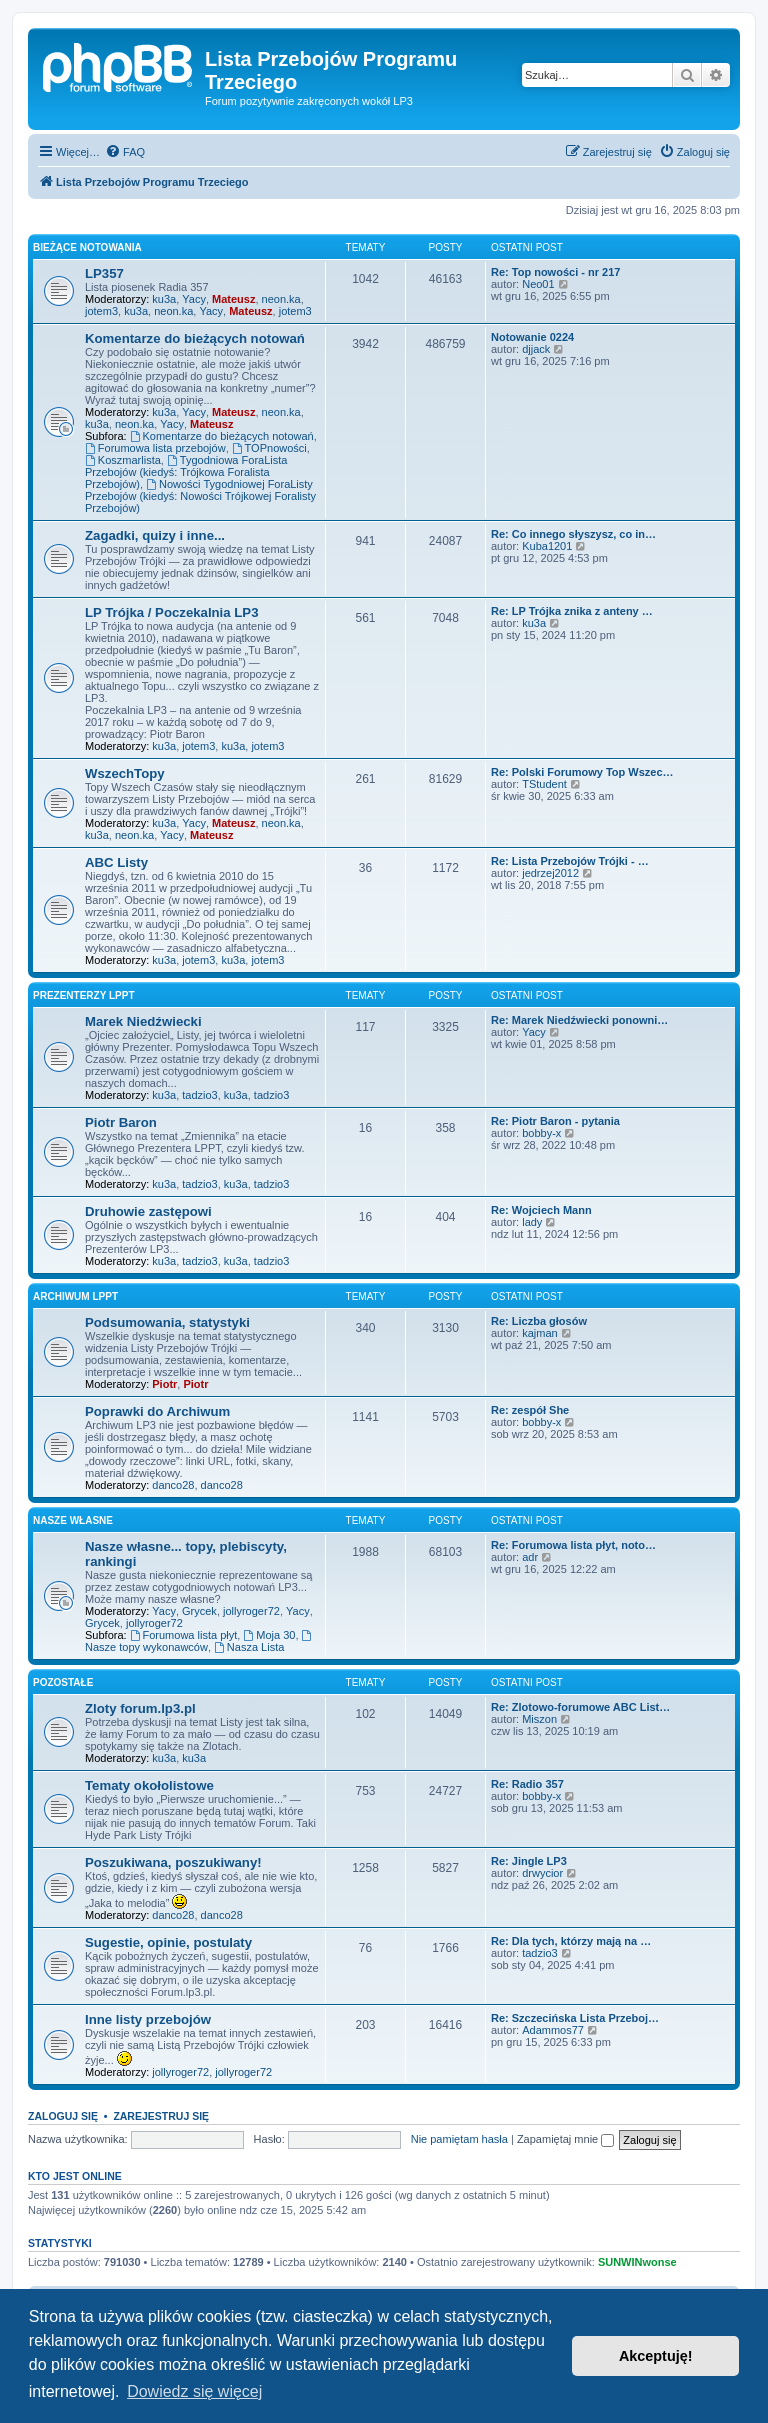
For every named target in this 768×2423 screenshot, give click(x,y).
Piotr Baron (121, 1122)
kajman (539, 1333)
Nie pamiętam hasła (459, 2139)
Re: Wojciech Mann (541, 1210)
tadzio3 (199, 1095)
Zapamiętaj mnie (565, 2139)
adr (530, 1557)
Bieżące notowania (87, 247)
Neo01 (538, 284)
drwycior (542, 1873)
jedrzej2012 (550, 873)
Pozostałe (63, 1682)
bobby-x (541, 1133)
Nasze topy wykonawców (199, 1641)
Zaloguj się (63, 2116)
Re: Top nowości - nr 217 (555, 272)
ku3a (164, 299)
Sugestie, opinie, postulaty (168, 1942)
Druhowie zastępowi (148, 1211)
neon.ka (281, 299)
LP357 (104, 273)
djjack (536, 349)
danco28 (173, 1485)
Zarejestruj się (161, 2116)
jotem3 (101, 311)
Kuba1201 (547, 546)
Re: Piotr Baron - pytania (555, 1121)
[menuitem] (125, 152)
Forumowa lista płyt (184, 1635)
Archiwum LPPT (75, 1296)
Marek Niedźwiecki (143, 1021)
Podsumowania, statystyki (167, 1322)
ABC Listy (116, 862)
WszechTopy (125, 773)
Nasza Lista (249, 1647)
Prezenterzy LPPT (84, 995)
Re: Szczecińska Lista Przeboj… (575, 2018)
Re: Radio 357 (527, 1784)
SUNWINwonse (637, 2262)
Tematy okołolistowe (149, 1785)
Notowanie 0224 (532, 337)
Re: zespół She (530, 1410)
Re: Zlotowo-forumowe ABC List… (580, 1707)
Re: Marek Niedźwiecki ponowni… (579, 1020)
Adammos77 (553, 2030)
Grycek (199, 1611)
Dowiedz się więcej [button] (194, 2391)
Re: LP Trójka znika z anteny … (572, 611)
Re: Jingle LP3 (529, 1861)
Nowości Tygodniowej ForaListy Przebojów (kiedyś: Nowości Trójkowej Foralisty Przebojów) (200, 496)
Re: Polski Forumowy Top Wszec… (582, 772)
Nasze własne (73, 1520)
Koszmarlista (123, 460)
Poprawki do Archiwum (157, 1411)
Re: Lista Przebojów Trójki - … (570, 861)
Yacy (194, 299)
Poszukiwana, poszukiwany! (173, 1862)
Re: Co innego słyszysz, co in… (573, 534)
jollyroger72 (251, 1611)
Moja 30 (269, 1635)
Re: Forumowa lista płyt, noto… (573, 1545)
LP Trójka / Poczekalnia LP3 (171, 612)
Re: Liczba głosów (539, 1321)
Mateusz (233, 299)
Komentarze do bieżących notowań (195, 338)
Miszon (539, 1719)
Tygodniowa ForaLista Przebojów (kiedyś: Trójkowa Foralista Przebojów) (186, 472)
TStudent (544, 784)
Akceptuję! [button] (656, 2356)
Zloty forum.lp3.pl (140, 1708)
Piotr (164, 1384)
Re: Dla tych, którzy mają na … (571, 1941)
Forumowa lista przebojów (155, 448)
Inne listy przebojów (148, 2019)
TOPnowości (269, 448)
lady (532, 1222)
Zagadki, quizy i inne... (155, 535)
